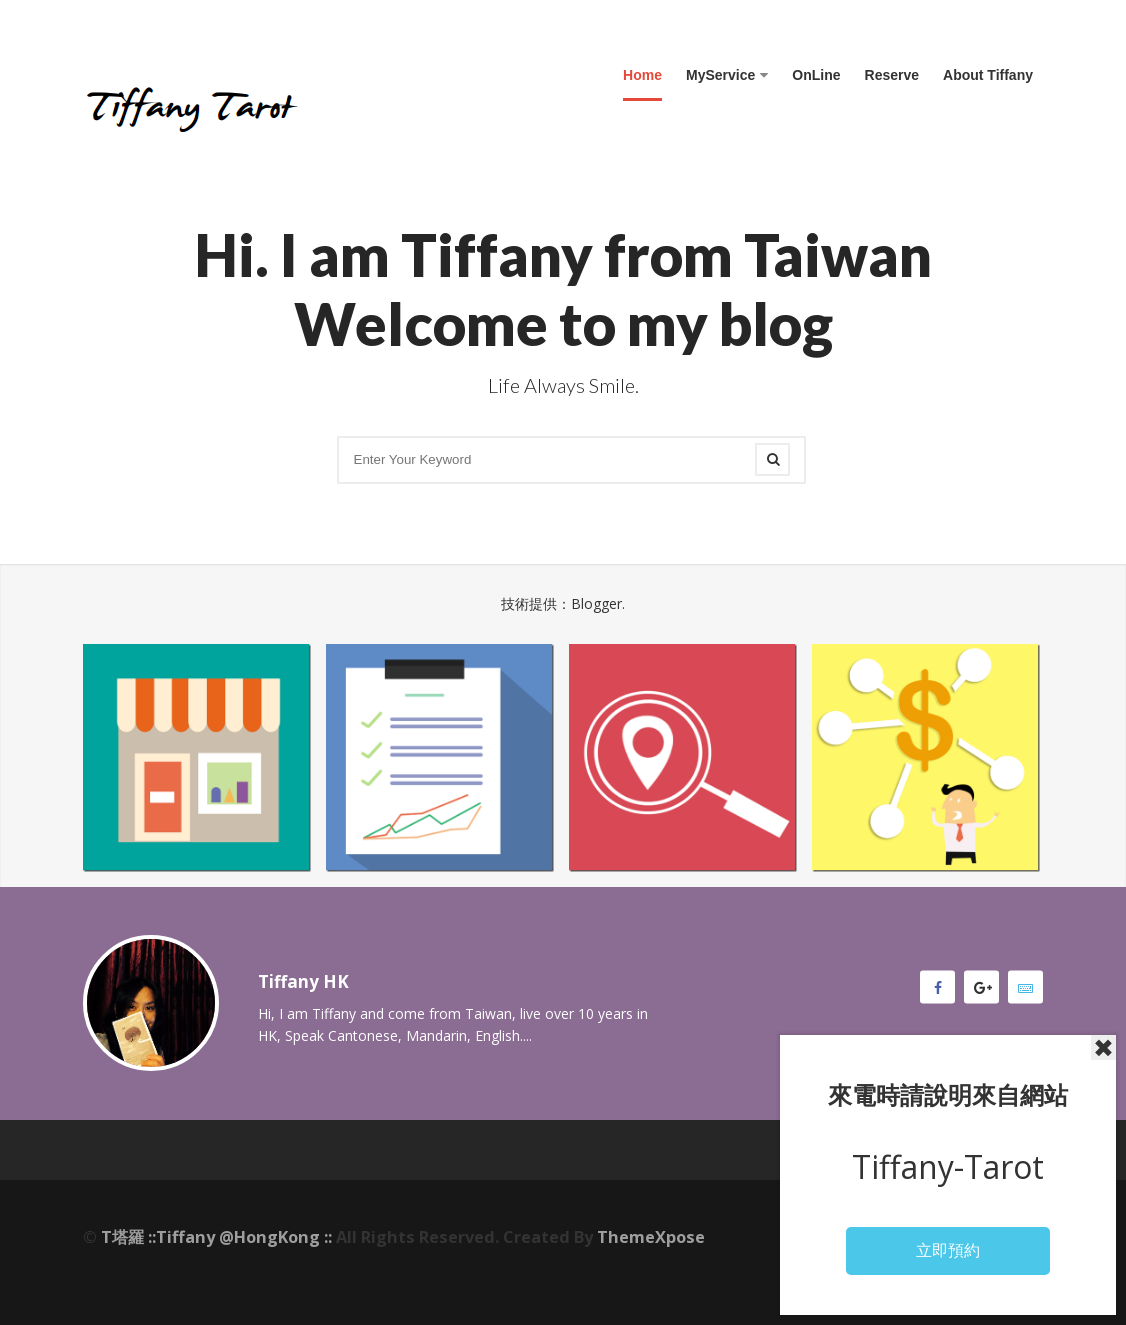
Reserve (892, 75)
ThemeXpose (651, 1237)
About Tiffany (988, 75)
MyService (727, 75)
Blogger (596, 603)
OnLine (816, 75)
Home (642, 75)
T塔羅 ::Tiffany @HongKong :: (216, 1237)
